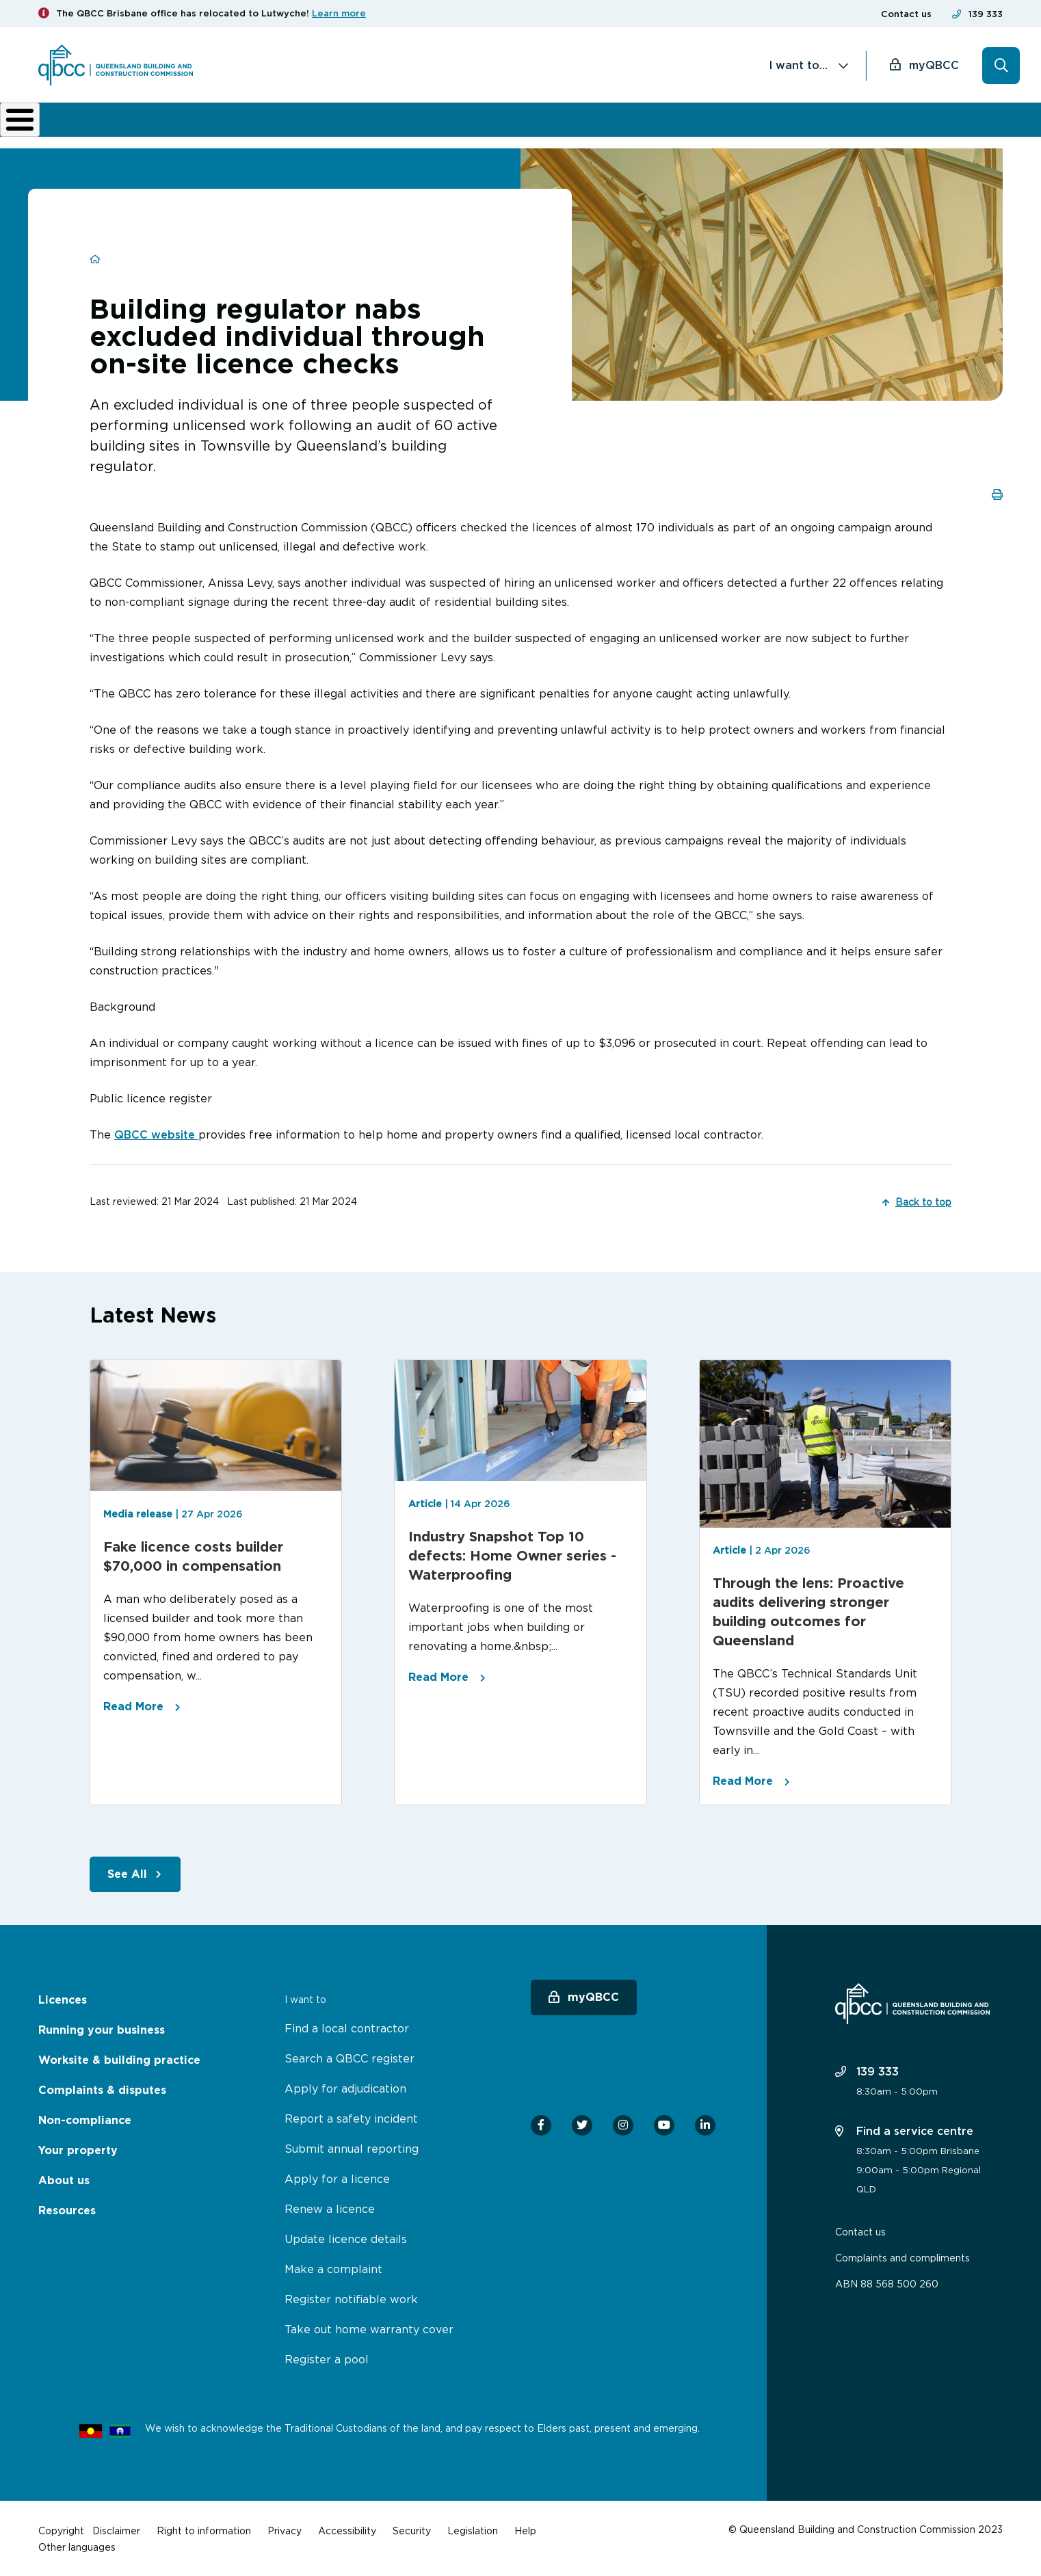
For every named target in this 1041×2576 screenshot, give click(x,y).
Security (412, 2529)
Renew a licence (330, 2207)
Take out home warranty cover (369, 2328)
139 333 (985, 14)
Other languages (77, 2545)
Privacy (284, 2529)
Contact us (906, 14)
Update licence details (346, 2237)
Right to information (204, 2529)
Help (525, 2529)
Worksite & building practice (346, 124)
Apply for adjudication (345, 2087)
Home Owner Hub (944, 124)
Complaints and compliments (902, 2256)
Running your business (189, 124)
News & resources (816, 124)
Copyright (61, 2529)
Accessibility (347, 2529)
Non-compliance (629, 124)
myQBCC (934, 65)
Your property (78, 2149)
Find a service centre (904, 2129)
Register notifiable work (351, 2298)
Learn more (339, 13)
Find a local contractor (347, 2027)
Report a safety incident (351, 2117)
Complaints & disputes (496, 124)
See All (127, 1872)
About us (727, 124)
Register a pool (327, 2358)
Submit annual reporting (352, 2147)
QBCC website (156, 1133)
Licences (84, 124)
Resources (67, 2209)
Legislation (472, 2529)
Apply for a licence (337, 2177)
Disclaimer (116, 2529)
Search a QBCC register (349, 2057)
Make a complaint (333, 2267)
